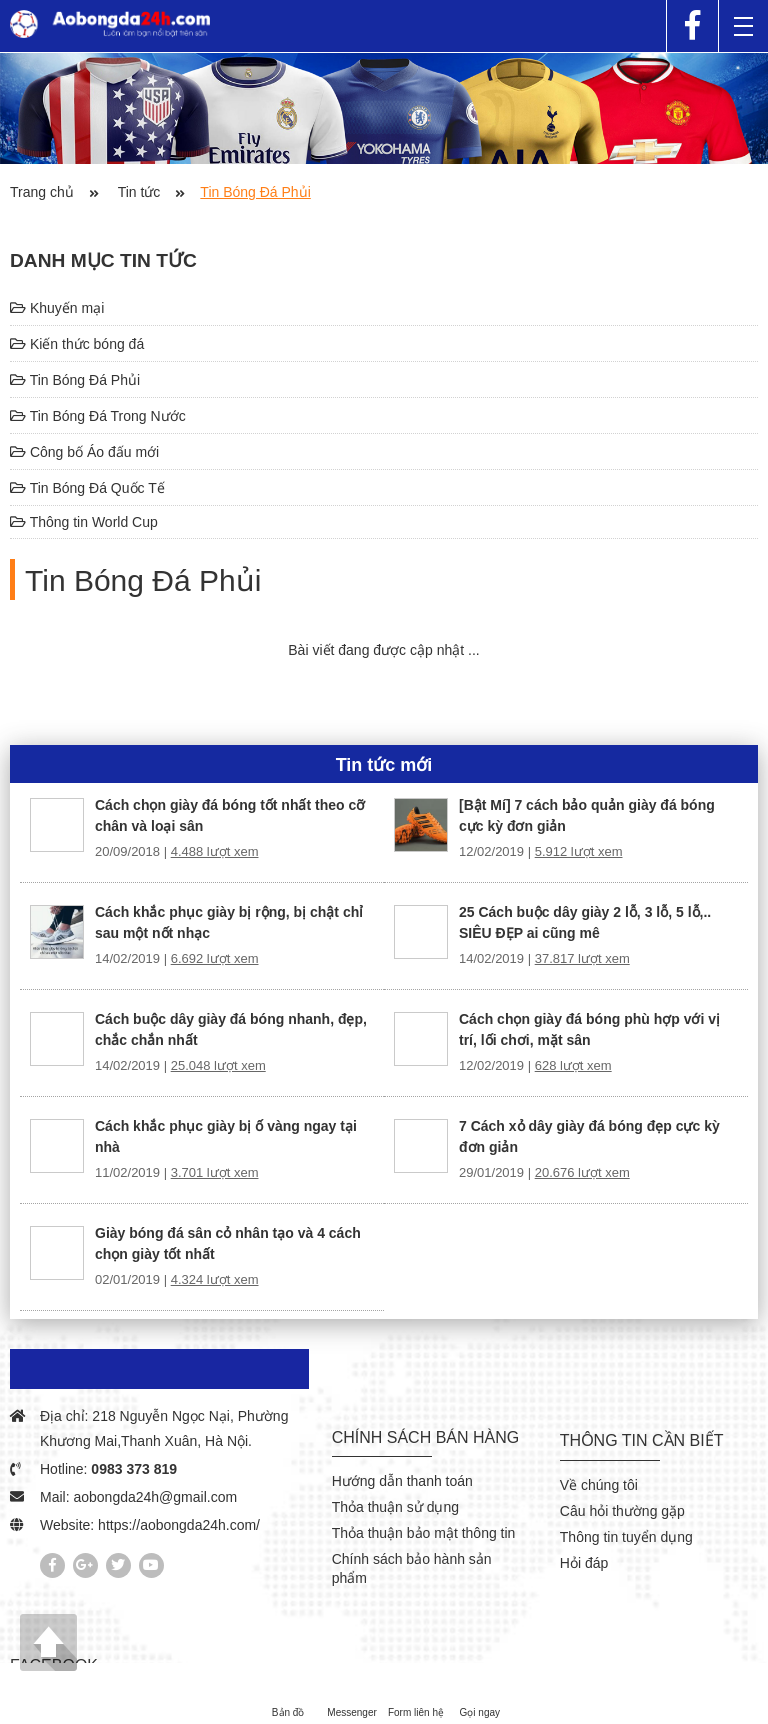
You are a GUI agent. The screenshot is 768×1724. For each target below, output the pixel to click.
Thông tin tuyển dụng (626, 1537)
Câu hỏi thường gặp (622, 1511)
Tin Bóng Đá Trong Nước (98, 416)
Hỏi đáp (584, 1563)
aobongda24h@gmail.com (155, 1497)
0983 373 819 (134, 1469)
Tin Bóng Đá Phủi (75, 380)
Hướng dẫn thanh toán (402, 1481)
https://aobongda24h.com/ (179, 1525)
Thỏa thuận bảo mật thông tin (424, 1533)
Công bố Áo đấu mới (84, 452)
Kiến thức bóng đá (77, 344)
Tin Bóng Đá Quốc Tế (87, 488)
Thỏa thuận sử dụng (395, 1507)
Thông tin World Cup (84, 522)
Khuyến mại (57, 308)
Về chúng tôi (599, 1485)
